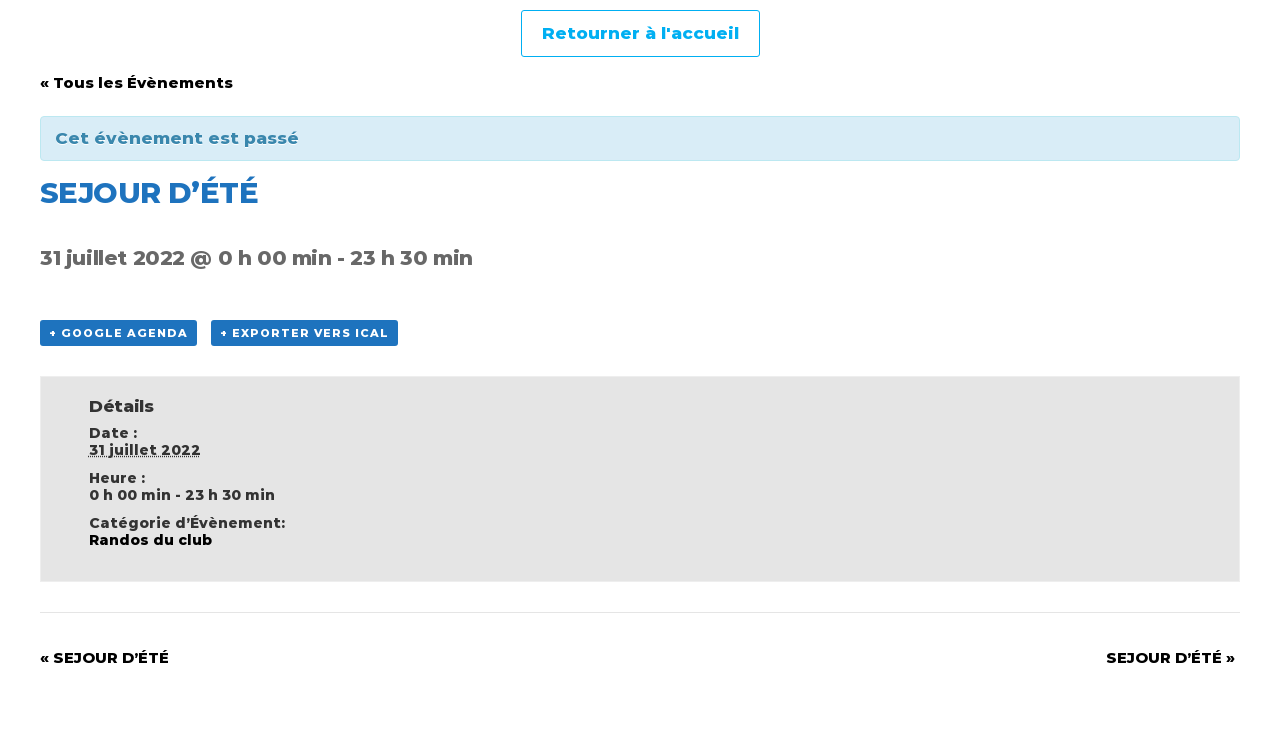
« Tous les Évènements (136, 82)
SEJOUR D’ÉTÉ (104, 657)
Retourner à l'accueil (640, 33)
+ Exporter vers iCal (304, 333)
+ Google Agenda (118, 333)
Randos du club (150, 540)
